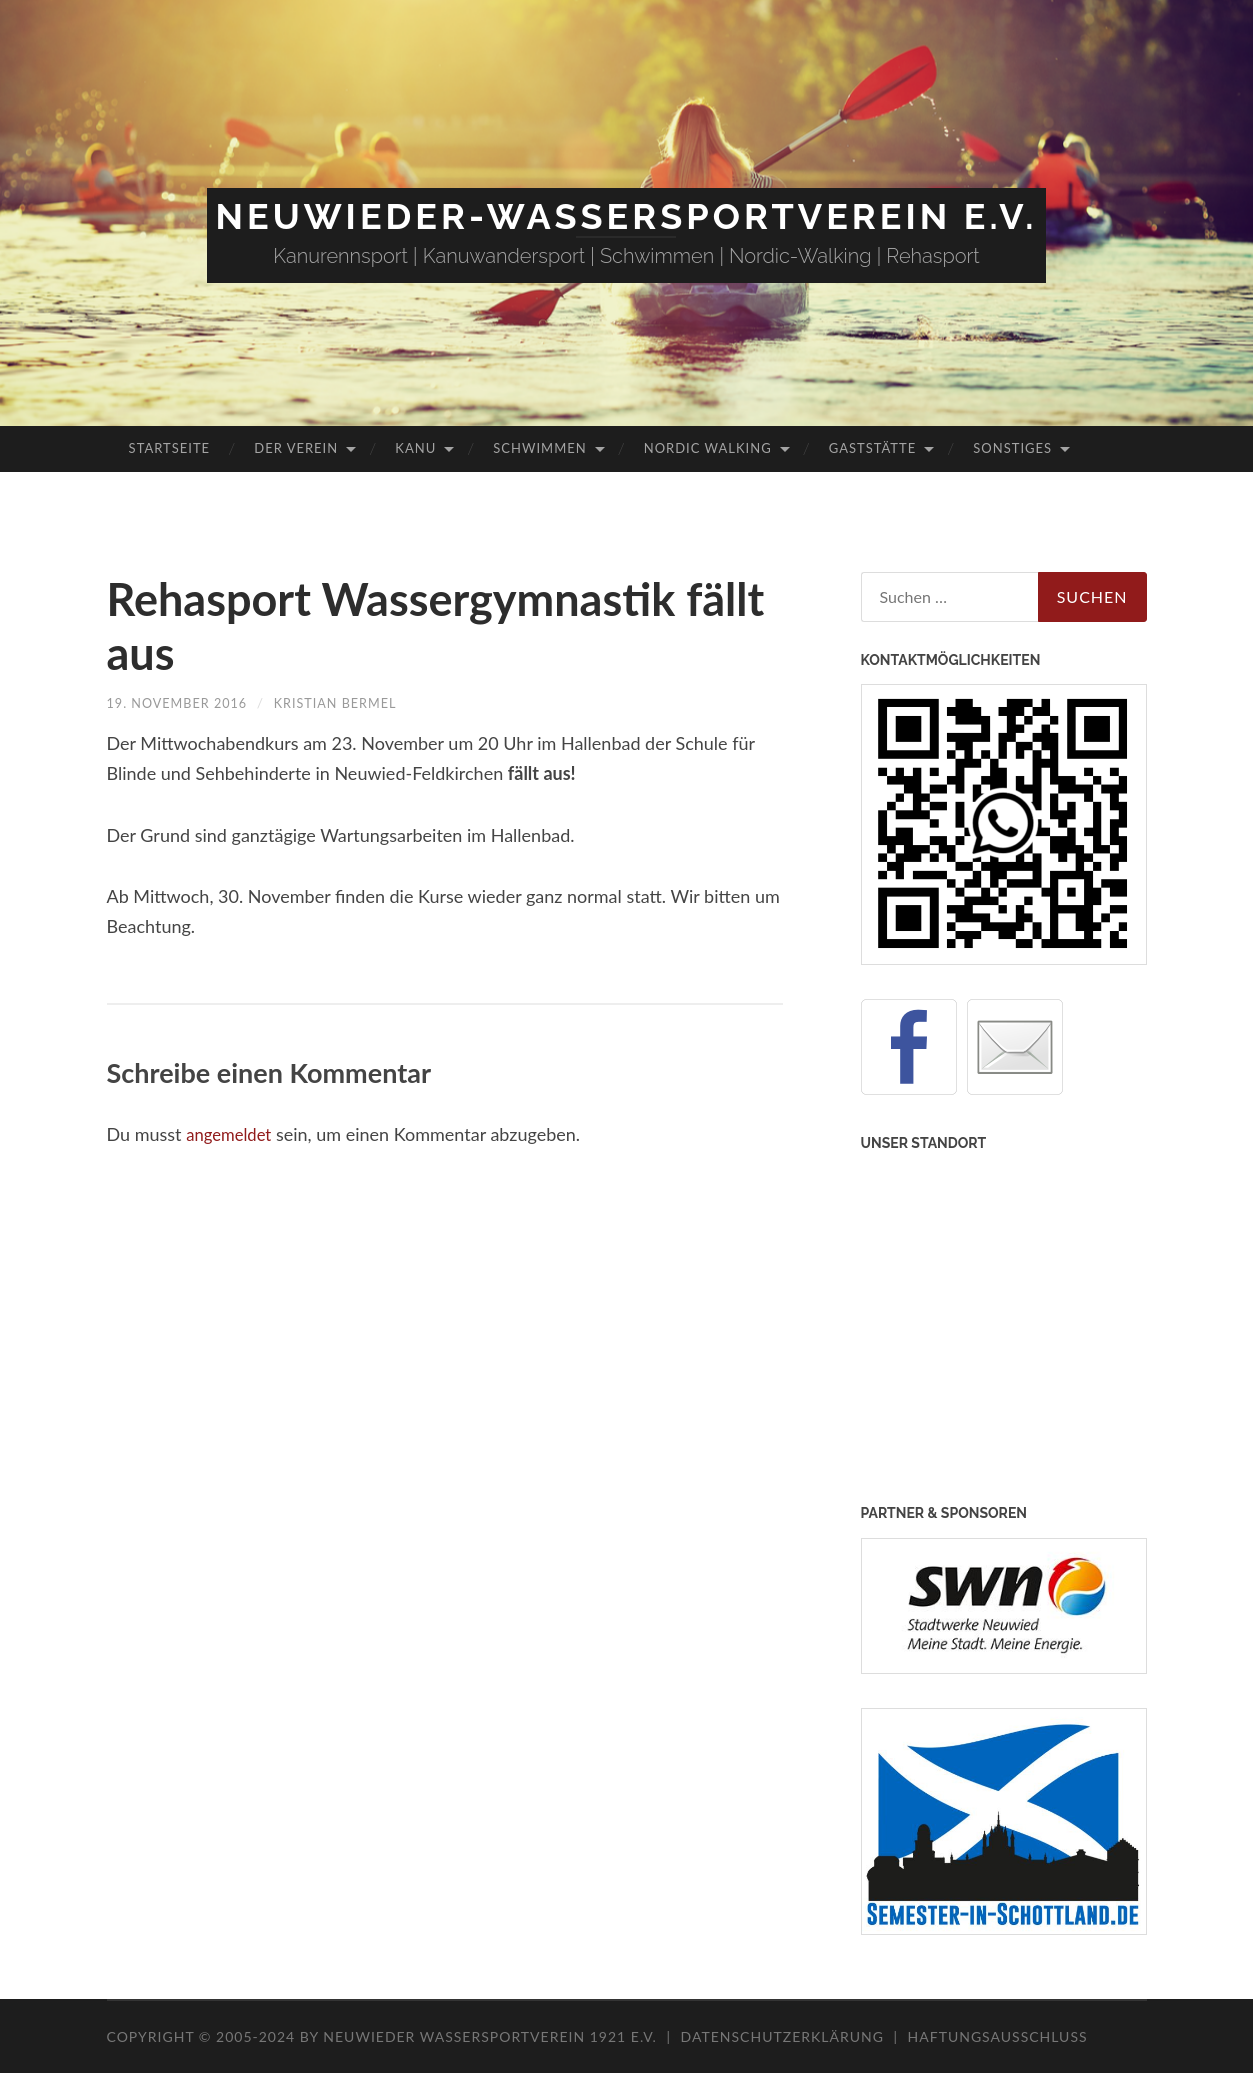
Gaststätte (872, 448)
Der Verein (296, 448)
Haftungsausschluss (998, 2036)
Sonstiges (1012, 448)
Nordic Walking (708, 448)
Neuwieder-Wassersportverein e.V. (627, 216)
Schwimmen (539, 448)
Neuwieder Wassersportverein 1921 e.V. (492, 2036)
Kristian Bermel (354, 702)
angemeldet (232, 1134)
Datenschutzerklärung (782, 2036)
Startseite (169, 448)
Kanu (415, 448)
